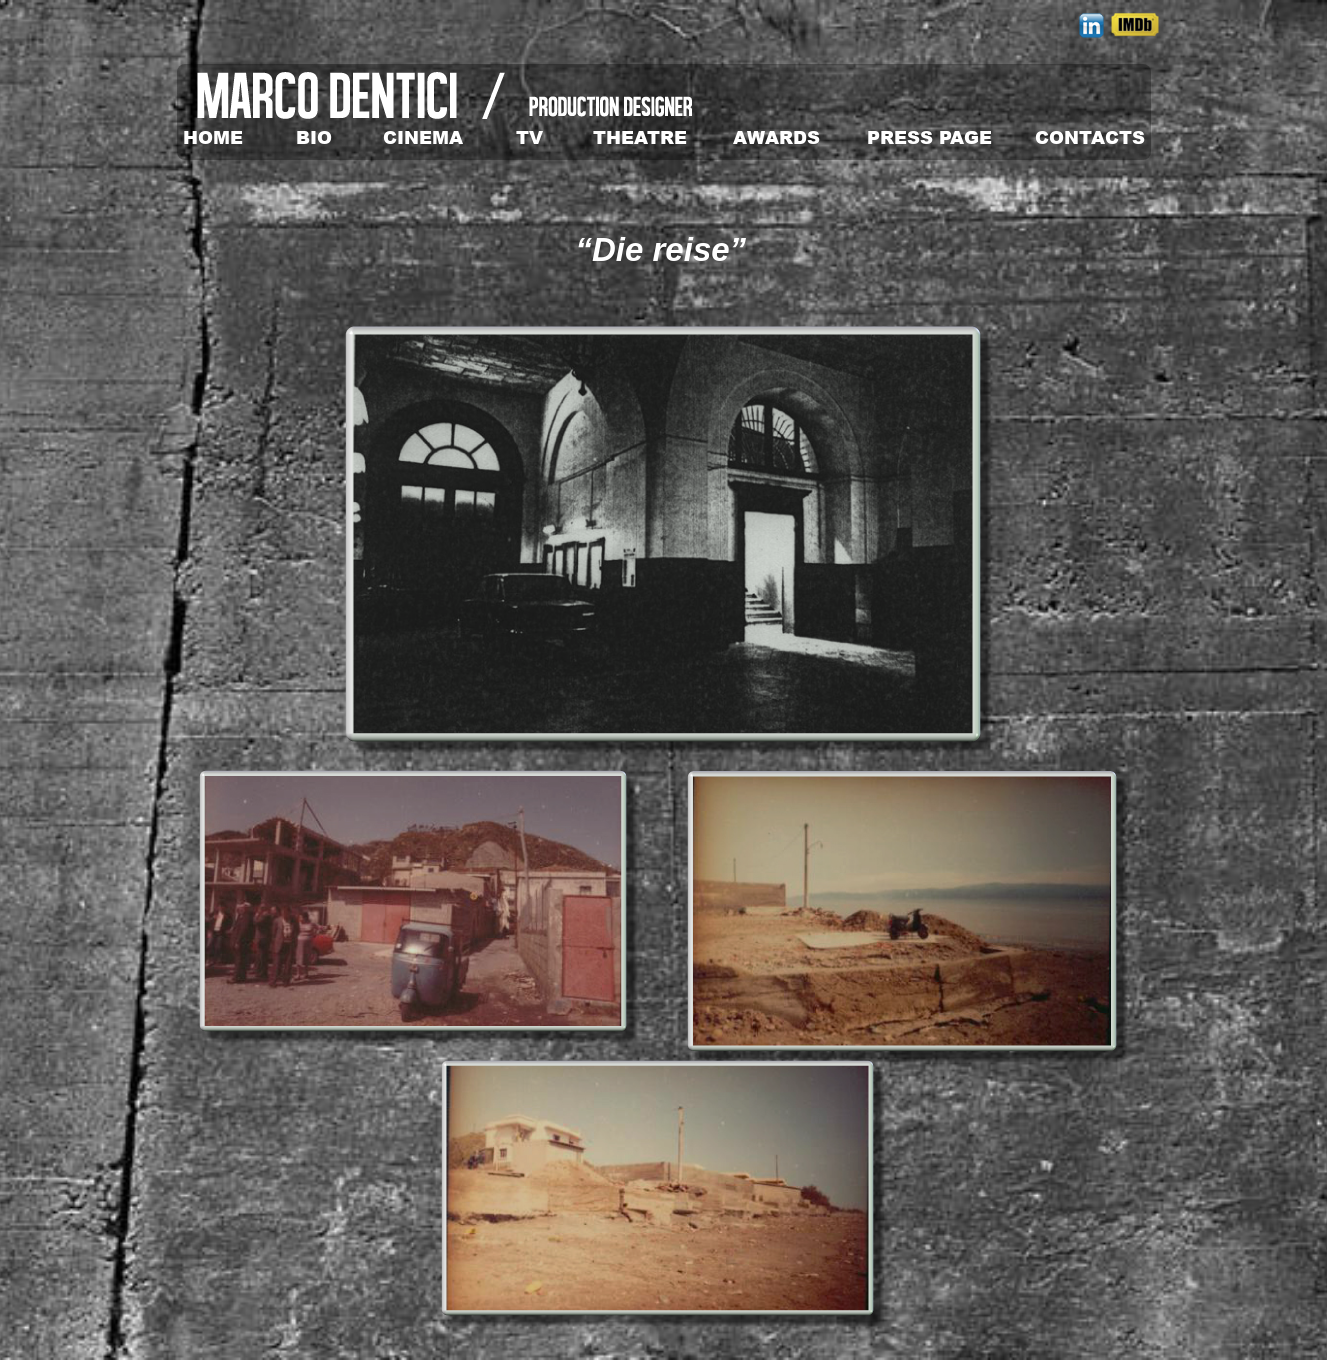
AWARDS (776, 137)
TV (529, 137)
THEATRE (640, 137)
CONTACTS (1090, 137)
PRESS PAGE (929, 137)
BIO (314, 137)
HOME (213, 137)
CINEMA (423, 137)
